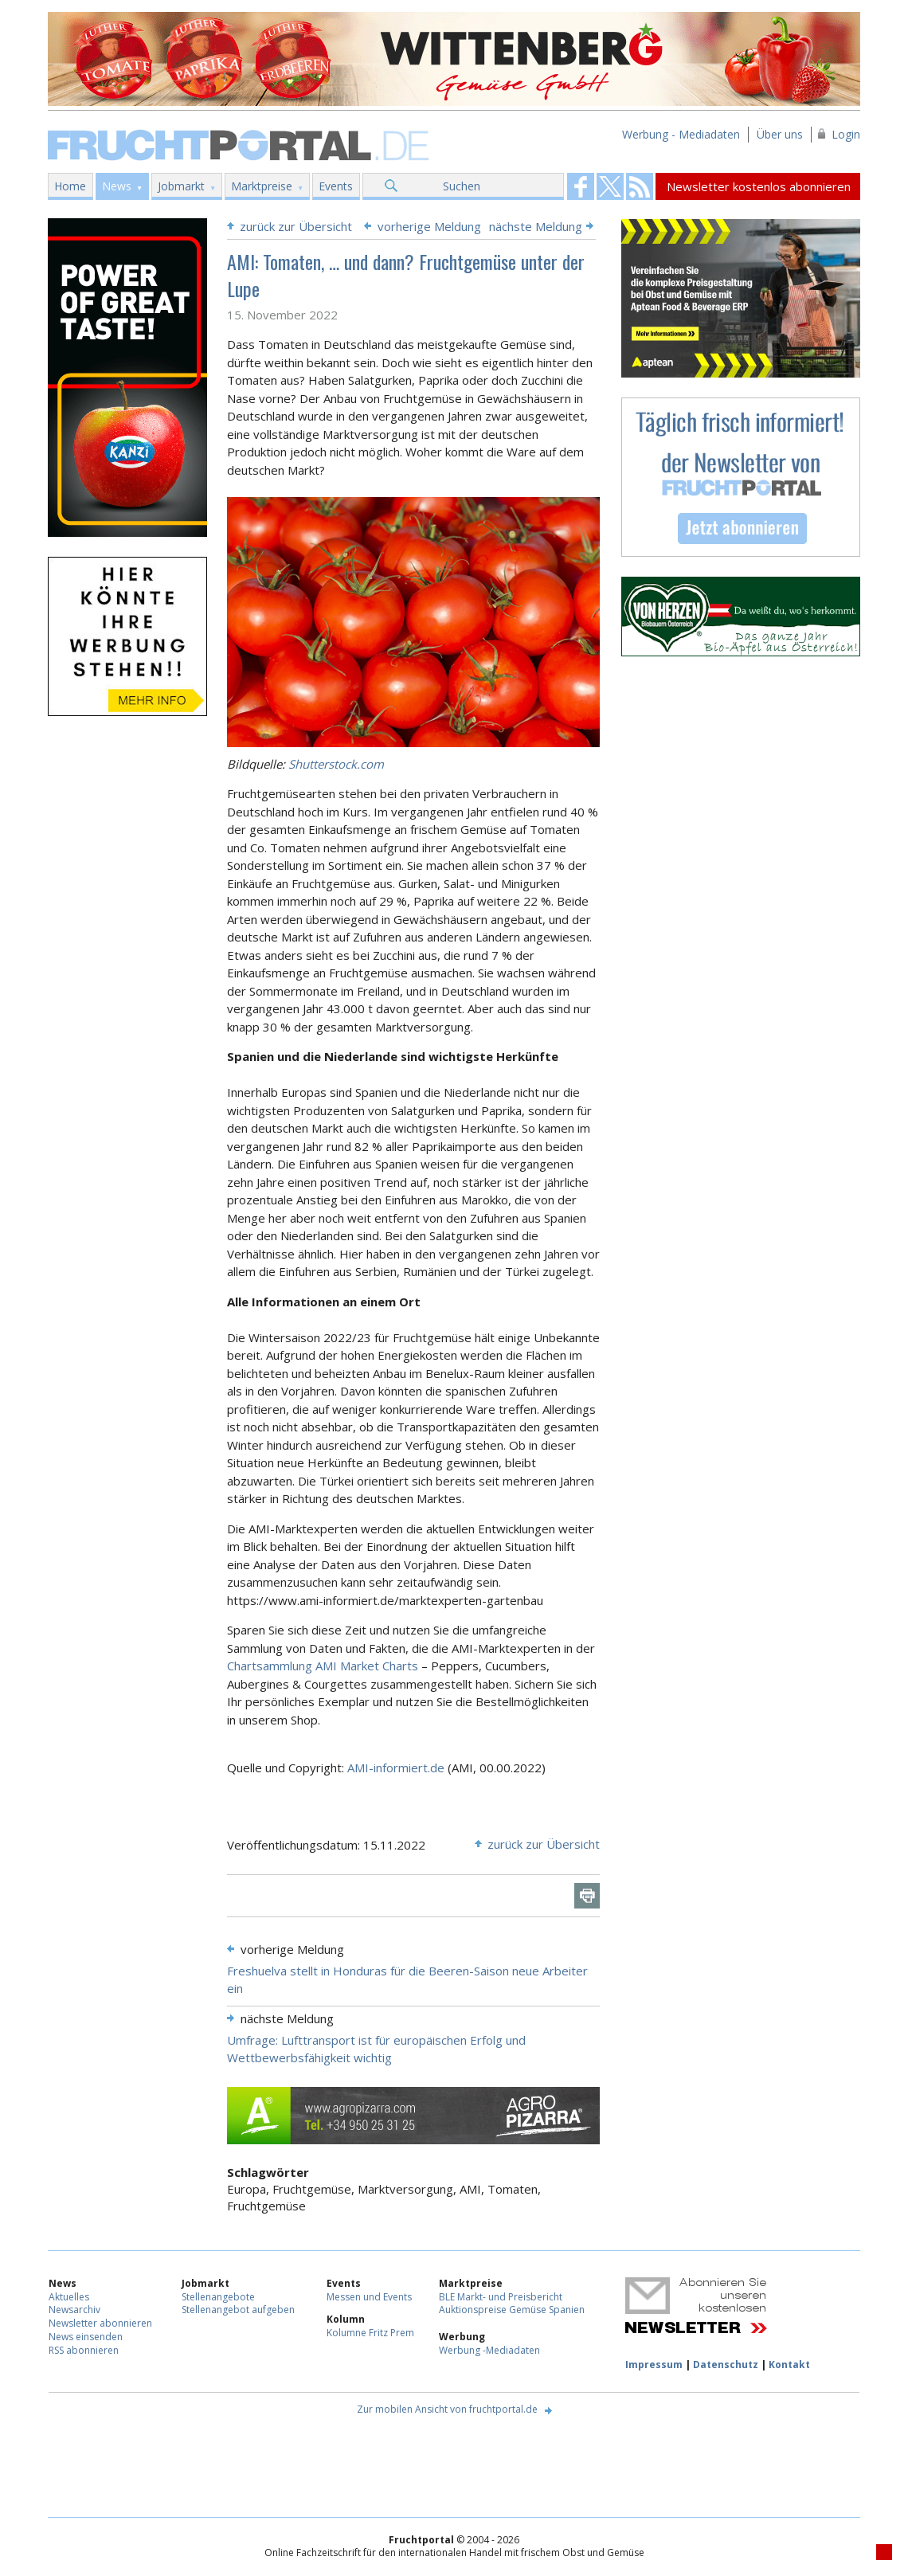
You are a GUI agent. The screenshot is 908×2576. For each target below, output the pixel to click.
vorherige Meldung (429, 226)
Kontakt (789, 2364)
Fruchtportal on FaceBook (580, 186)
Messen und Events (369, 2297)
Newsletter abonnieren (100, 2323)
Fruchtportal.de (240, 144)
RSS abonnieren (84, 2350)
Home (70, 186)
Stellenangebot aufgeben (238, 2309)
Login (846, 134)
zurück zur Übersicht (296, 226)
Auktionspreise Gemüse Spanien (512, 2309)
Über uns (780, 134)
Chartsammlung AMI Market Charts (322, 1666)
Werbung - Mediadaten (681, 134)
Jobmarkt (181, 186)
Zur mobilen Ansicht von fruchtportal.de (447, 2409)
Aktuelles (69, 2297)
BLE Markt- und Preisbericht (500, 2297)
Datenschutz (725, 2364)
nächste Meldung (535, 226)
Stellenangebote (218, 2297)
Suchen (461, 186)
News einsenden (86, 2336)
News (116, 186)
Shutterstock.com (336, 764)
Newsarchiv (74, 2309)
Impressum (654, 2364)
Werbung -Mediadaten (489, 2350)
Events (336, 186)
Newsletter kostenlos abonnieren (759, 186)
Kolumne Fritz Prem (370, 2332)
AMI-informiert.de (395, 1767)
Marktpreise (261, 186)
